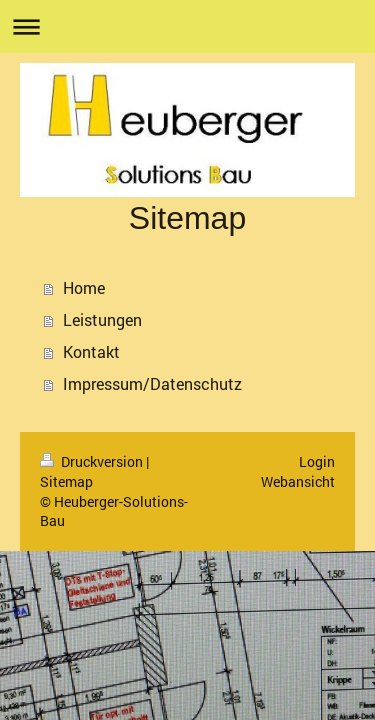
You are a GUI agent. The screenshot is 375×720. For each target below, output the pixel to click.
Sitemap (66, 481)
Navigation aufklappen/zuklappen (187, 26)
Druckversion (93, 461)
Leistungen (102, 319)
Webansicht (298, 481)
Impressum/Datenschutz (152, 383)
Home (84, 287)
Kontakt (91, 351)
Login (317, 461)
